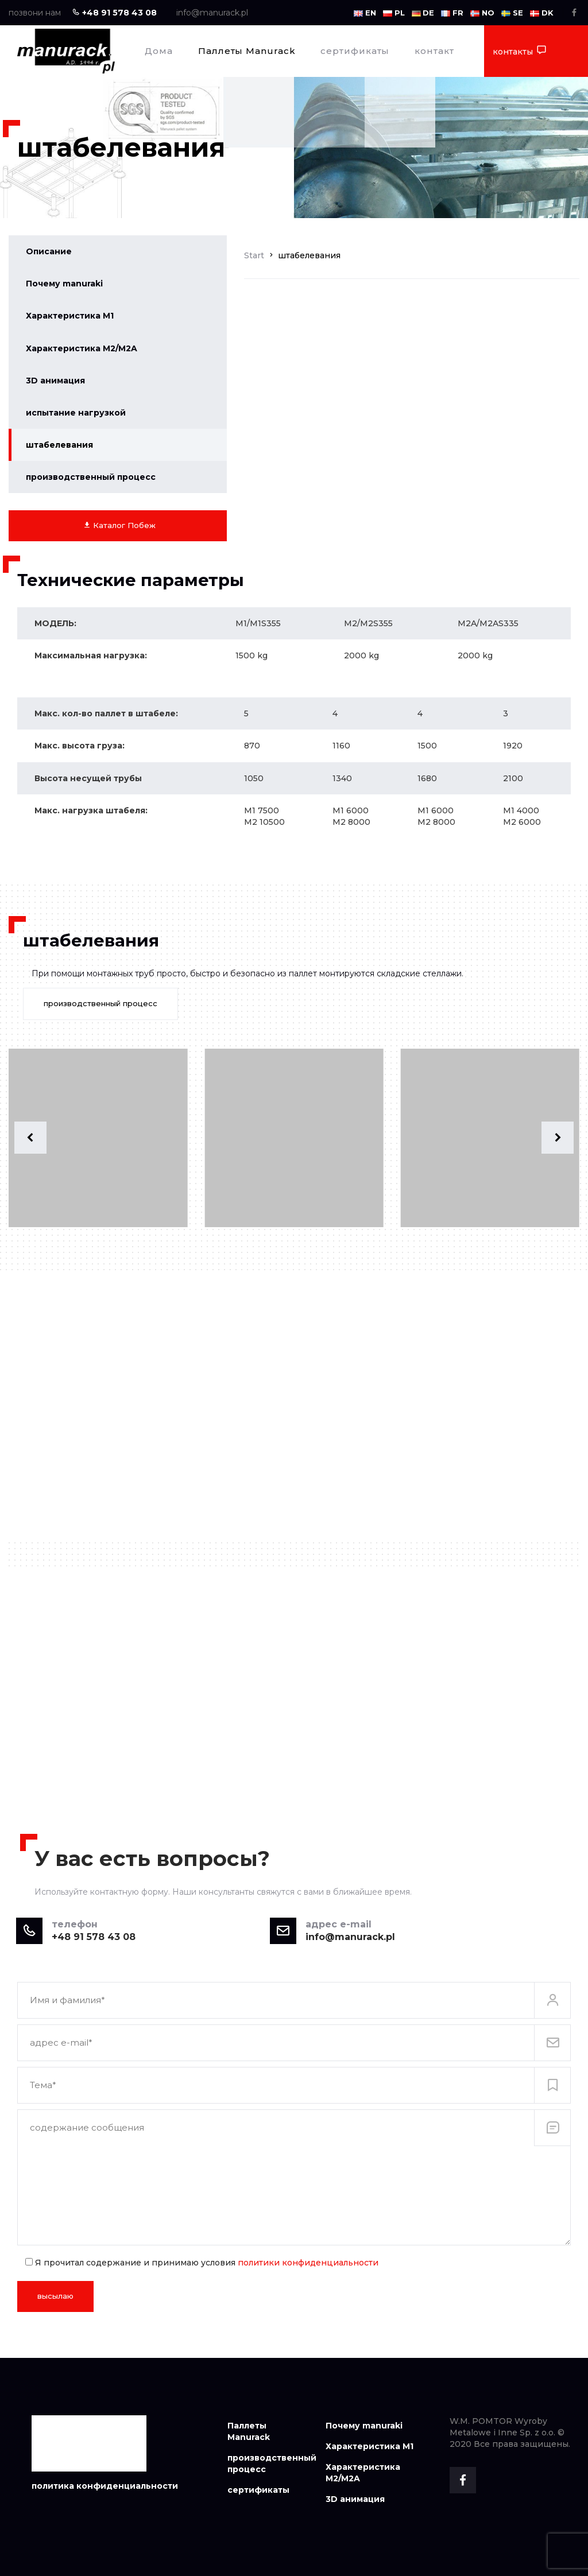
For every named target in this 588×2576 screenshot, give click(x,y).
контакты (520, 51)
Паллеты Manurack (246, 50)
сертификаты (354, 50)
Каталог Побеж (119, 525)
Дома (159, 50)
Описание (49, 251)
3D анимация (55, 380)
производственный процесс (91, 477)
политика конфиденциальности (105, 2486)
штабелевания (59, 445)
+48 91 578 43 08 (114, 12)
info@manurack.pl (212, 12)
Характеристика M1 (70, 316)
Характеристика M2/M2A (81, 348)
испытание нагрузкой (76, 413)
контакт (434, 50)
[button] (30, 1138)
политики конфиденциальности (308, 2262)
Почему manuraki (64, 283)
